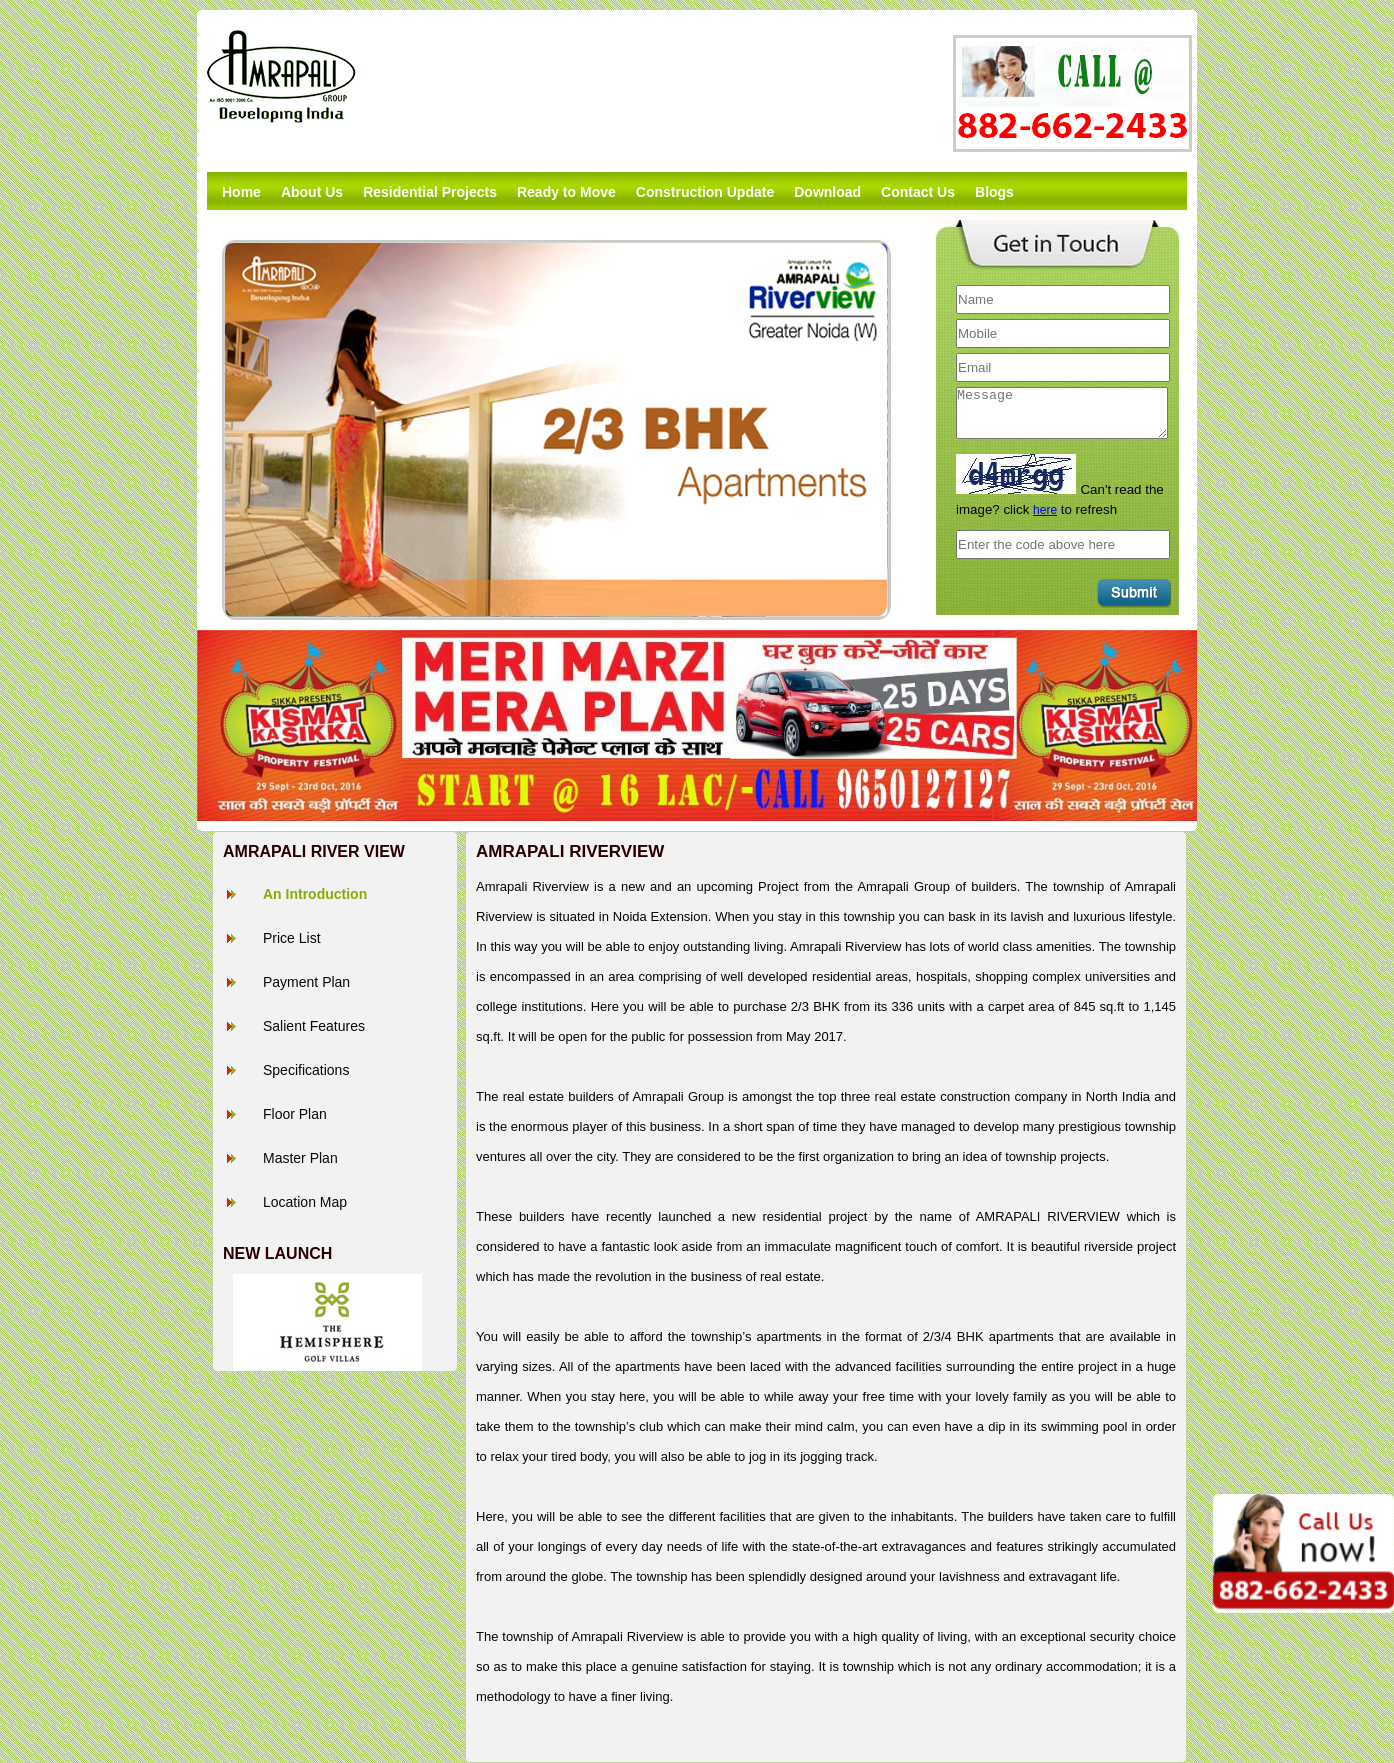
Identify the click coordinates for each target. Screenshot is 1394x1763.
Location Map (305, 1202)
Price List (292, 938)
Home (241, 192)
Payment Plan (306, 982)
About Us (312, 192)
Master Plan (300, 1158)
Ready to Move (566, 192)
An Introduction (315, 894)
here (1045, 510)
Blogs (994, 192)
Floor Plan (295, 1114)
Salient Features (314, 1026)
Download (827, 192)
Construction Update (705, 192)
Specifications (306, 1070)
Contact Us (918, 192)
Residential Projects (430, 192)
